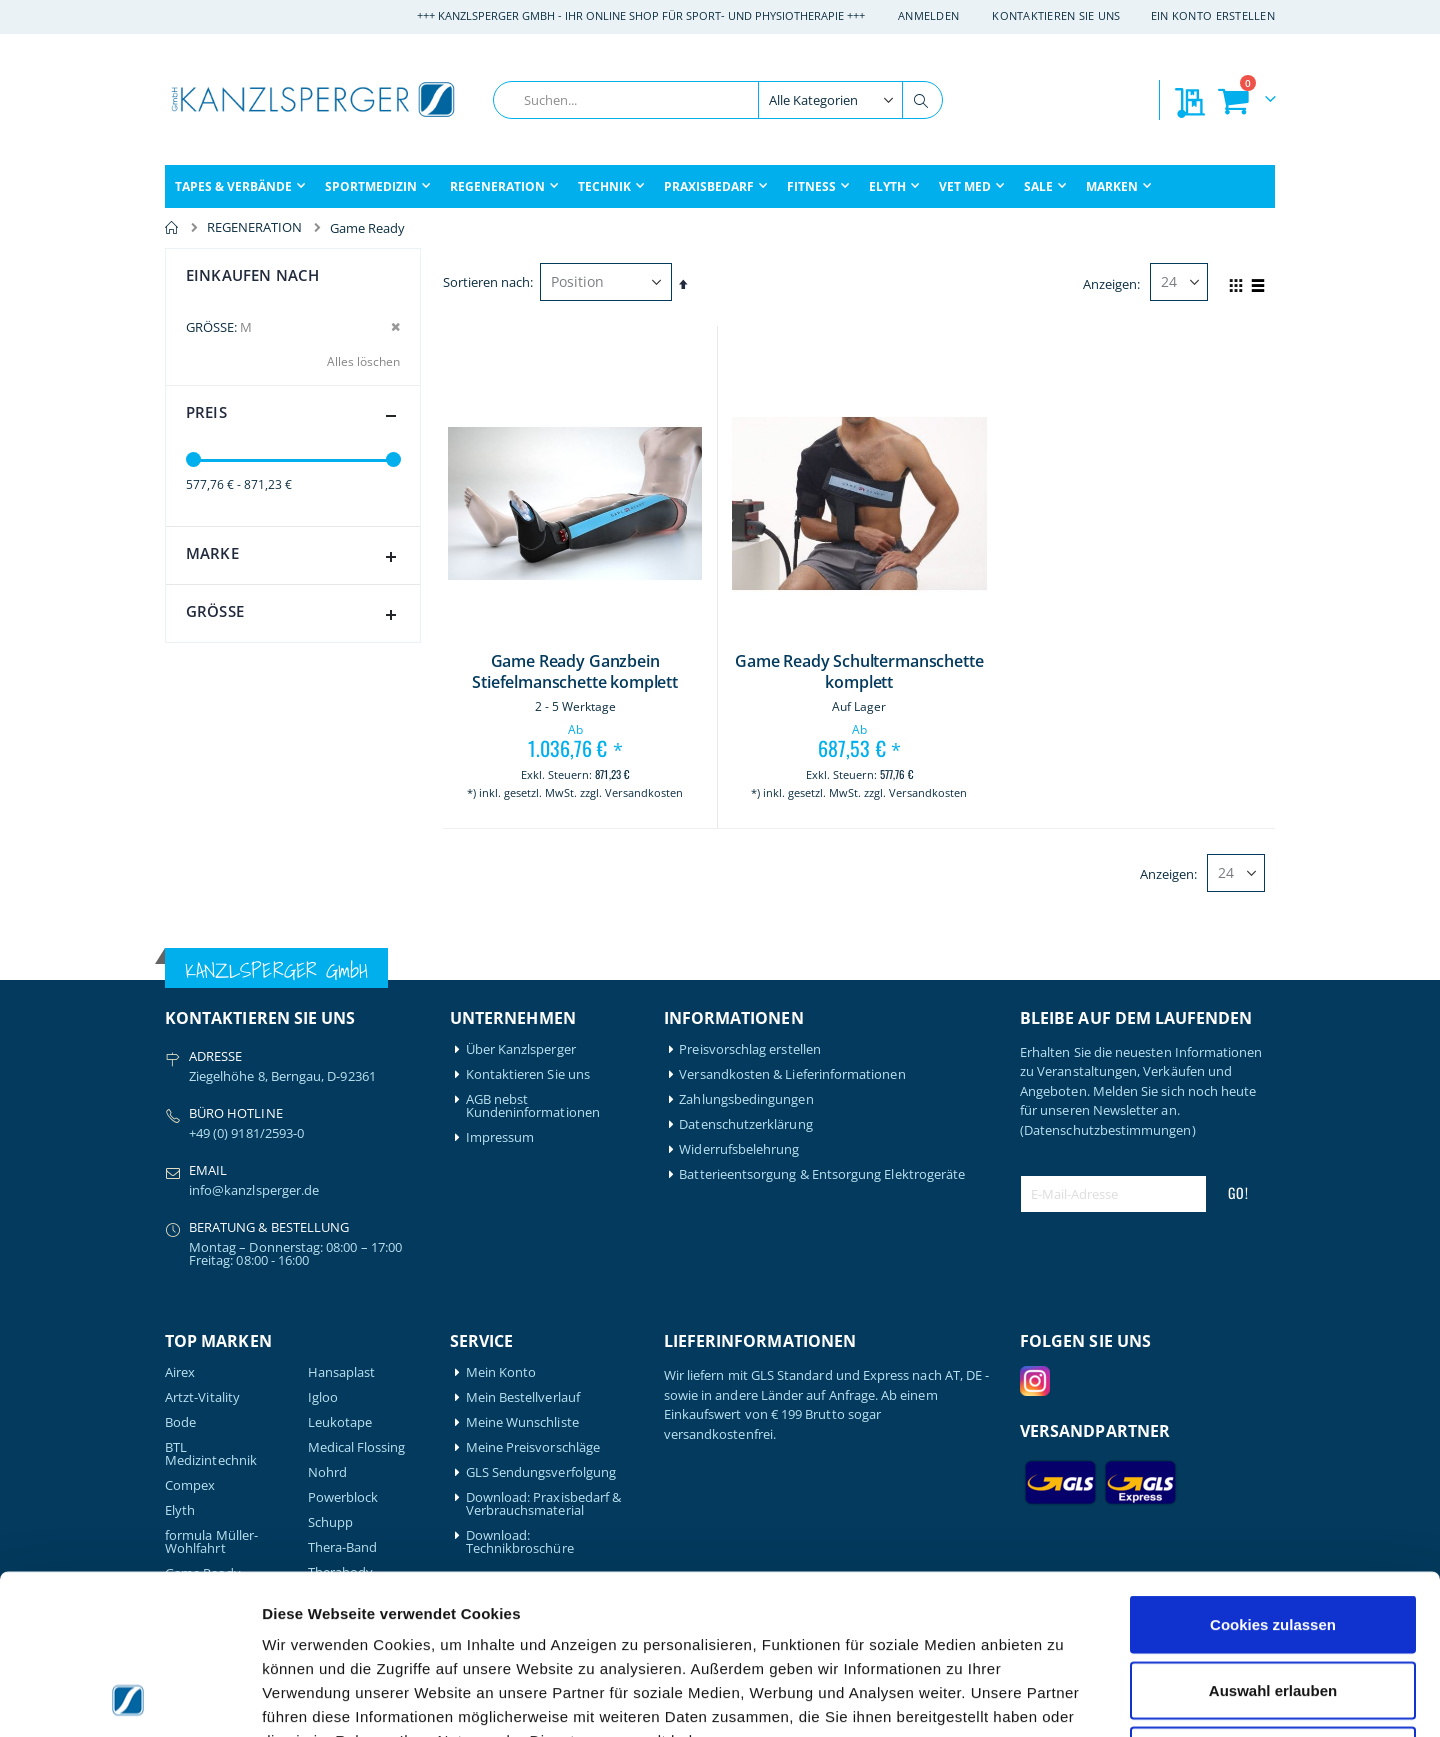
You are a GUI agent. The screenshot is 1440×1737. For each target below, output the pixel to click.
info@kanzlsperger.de (254, 1190)
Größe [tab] (295, 615)
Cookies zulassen (1273, 1474)
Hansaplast (342, 1372)
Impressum (500, 1137)
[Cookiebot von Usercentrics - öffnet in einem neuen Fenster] (129, 1698)
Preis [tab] (295, 416)
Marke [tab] (295, 557)
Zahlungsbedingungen (746, 1099)
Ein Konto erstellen (1213, 15)
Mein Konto (501, 1372)
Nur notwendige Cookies (1273, 1605)
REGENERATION (254, 227)
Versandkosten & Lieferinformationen (792, 1074)
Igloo (323, 1397)
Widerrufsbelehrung (739, 1149)
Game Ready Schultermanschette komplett (859, 672)
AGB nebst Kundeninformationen (533, 1106)
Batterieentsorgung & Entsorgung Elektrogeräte (822, 1174)
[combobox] (718, 100)
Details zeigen (1063, 1697)
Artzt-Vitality (202, 1397)
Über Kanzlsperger (521, 1049)
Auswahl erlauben (1273, 1540)
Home (172, 228)
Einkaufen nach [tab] (252, 275)
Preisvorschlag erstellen (750, 1049)
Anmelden (928, 15)
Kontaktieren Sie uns (1056, 15)
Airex (180, 1372)
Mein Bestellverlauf (523, 1397)
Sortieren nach (486, 282)
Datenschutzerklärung (745, 1124)
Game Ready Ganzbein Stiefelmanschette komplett (575, 672)
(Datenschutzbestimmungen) (1108, 1130)
